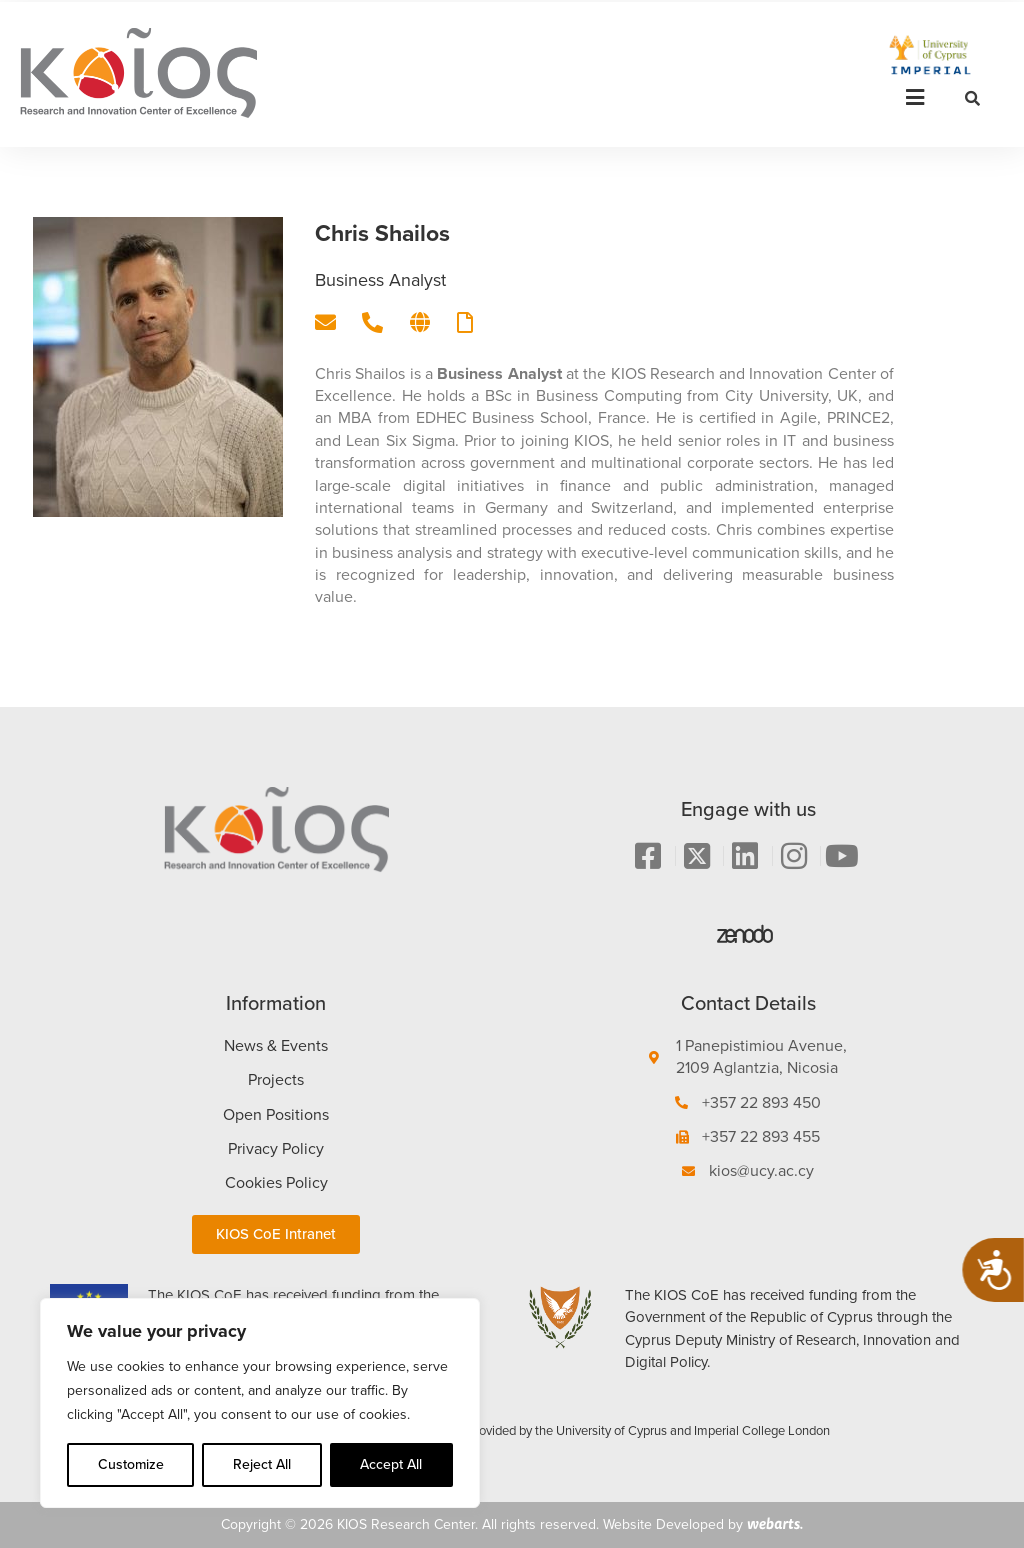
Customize (131, 1464)
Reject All (262, 1464)
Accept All (391, 1464)
